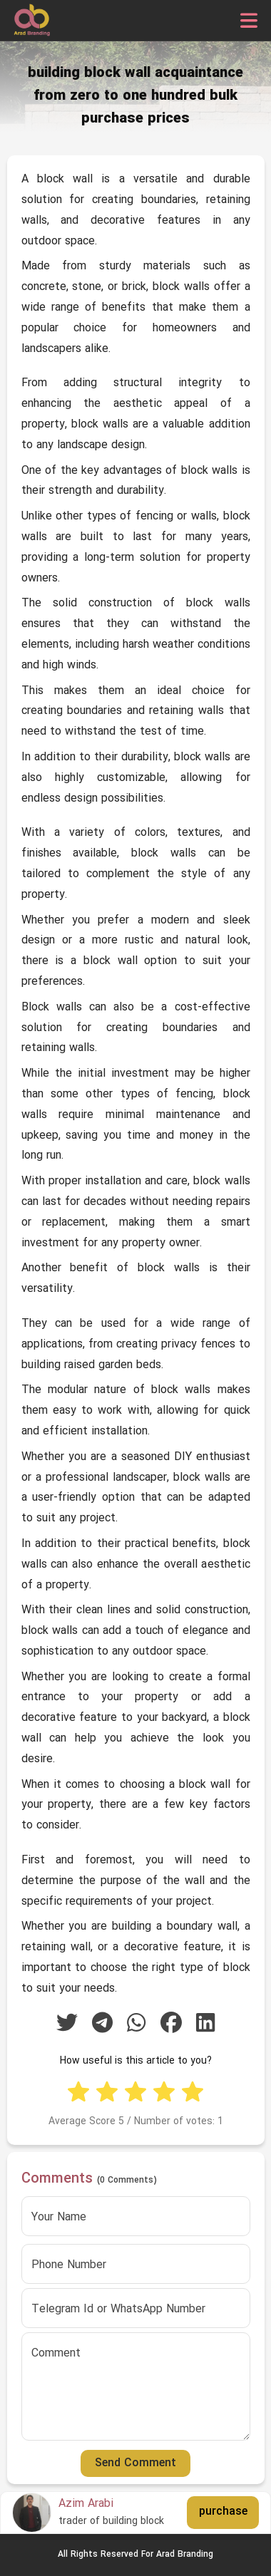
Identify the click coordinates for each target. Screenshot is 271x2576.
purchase (223, 2512)
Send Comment (135, 2463)
